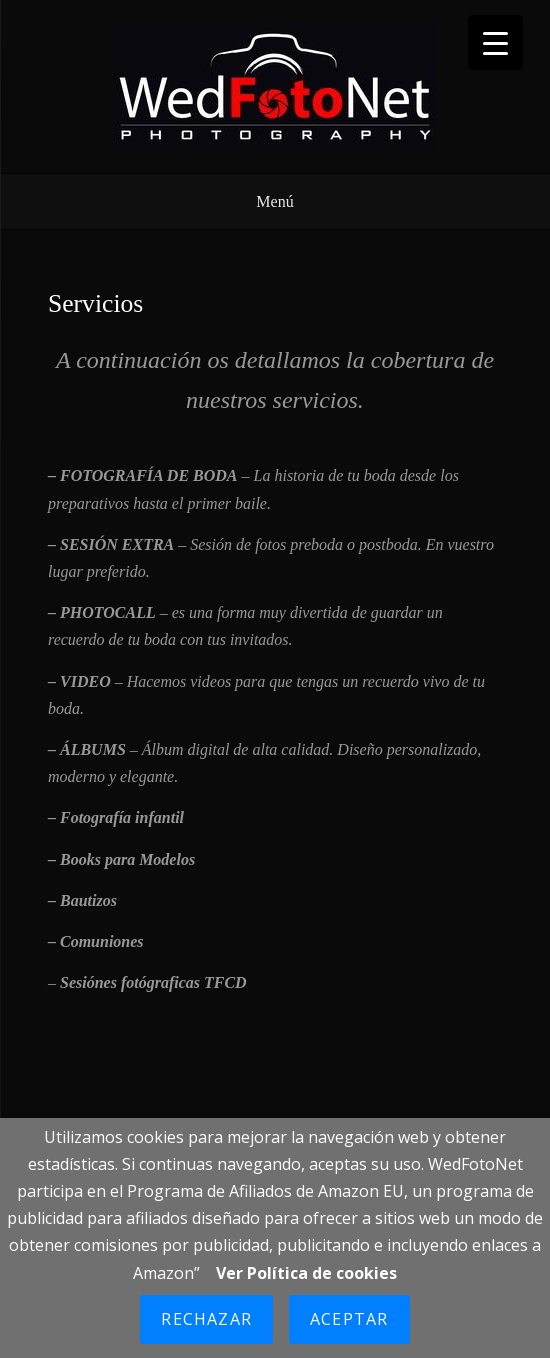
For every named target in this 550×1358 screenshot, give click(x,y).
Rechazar (206, 1319)
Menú (274, 201)
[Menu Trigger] (495, 42)
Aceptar (349, 1319)
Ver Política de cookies (306, 1273)
